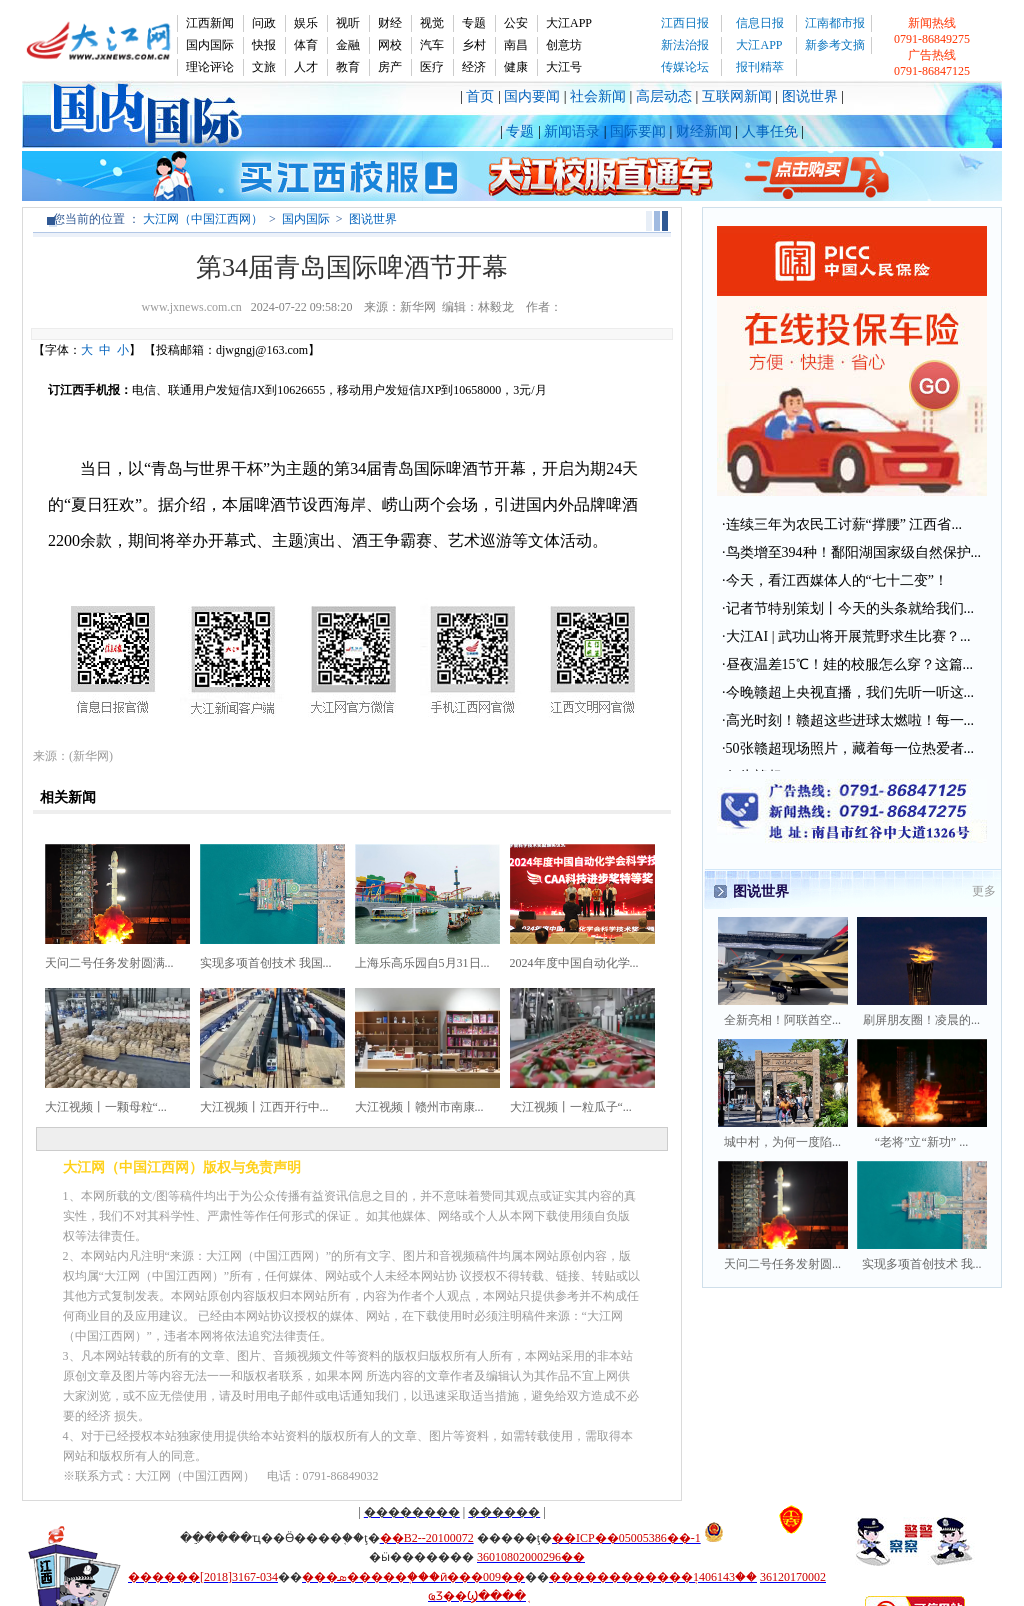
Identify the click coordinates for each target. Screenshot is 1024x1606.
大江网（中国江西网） (203, 219)
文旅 (264, 67)
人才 (306, 67)
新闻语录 (572, 131)
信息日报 (760, 23)
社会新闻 (598, 96)
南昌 (516, 45)
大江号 (564, 67)
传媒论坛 (685, 67)
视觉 (432, 23)
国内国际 (210, 45)
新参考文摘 (835, 45)
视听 (348, 23)
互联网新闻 (737, 96)
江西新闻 (210, 23)
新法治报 (685, 45)
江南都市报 (835, 23)
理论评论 (210, 67)
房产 (390, 67)
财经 (390, 23)
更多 (984, 891)
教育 (348, 67)
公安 (516, 23)
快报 (264, 45)
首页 (480, 96)
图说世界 (810, 96)
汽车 (432, 45)
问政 (264, 23)
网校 (390, 45)
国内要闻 (532, 96)
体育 (306, 45)
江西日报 (685, 23)
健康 (516, 67)
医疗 (432, 67)
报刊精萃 (760, 67)
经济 (474, 67)
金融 (348, 45)
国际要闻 (638, 131)
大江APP (569, 23)
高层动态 (664, 96)
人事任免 (770, 131)
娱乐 (306, 23)
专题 (474, 23)
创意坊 (564, 45)
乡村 (474, 45)
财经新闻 (704, 131)
